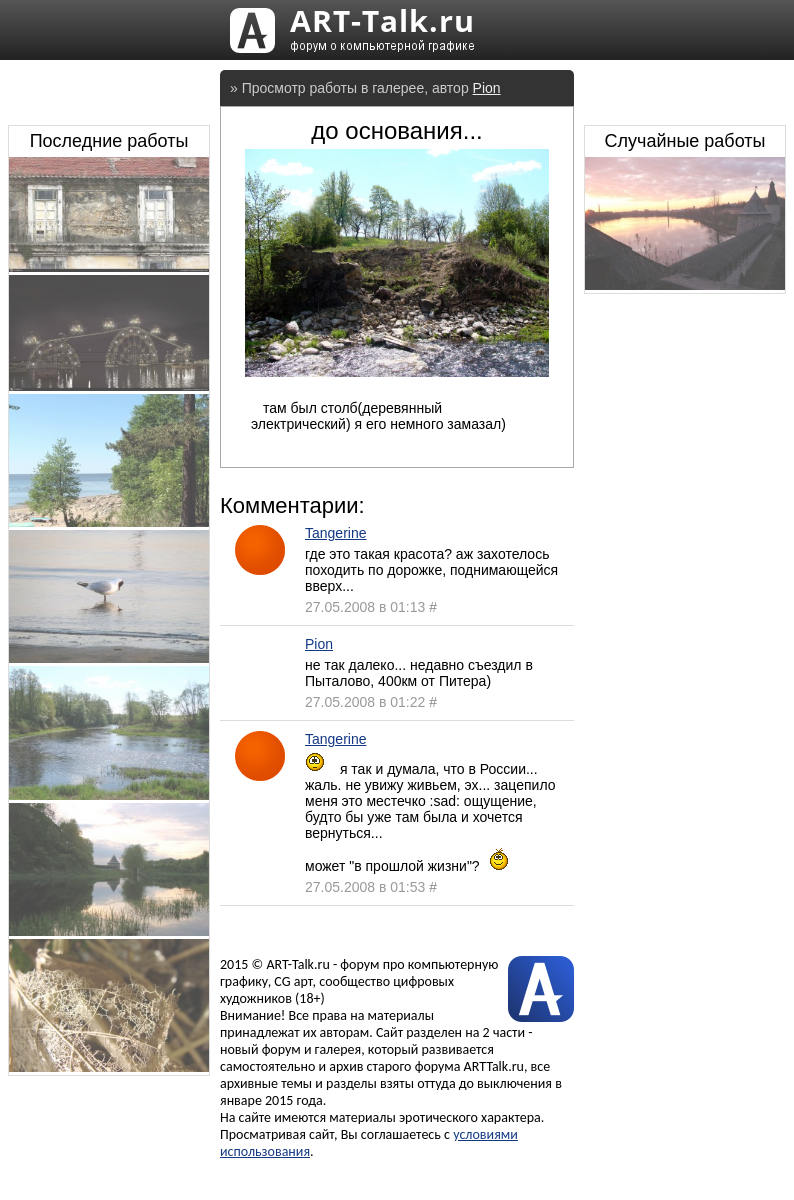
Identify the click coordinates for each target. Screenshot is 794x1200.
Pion (487, 88)
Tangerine (336, 533)
